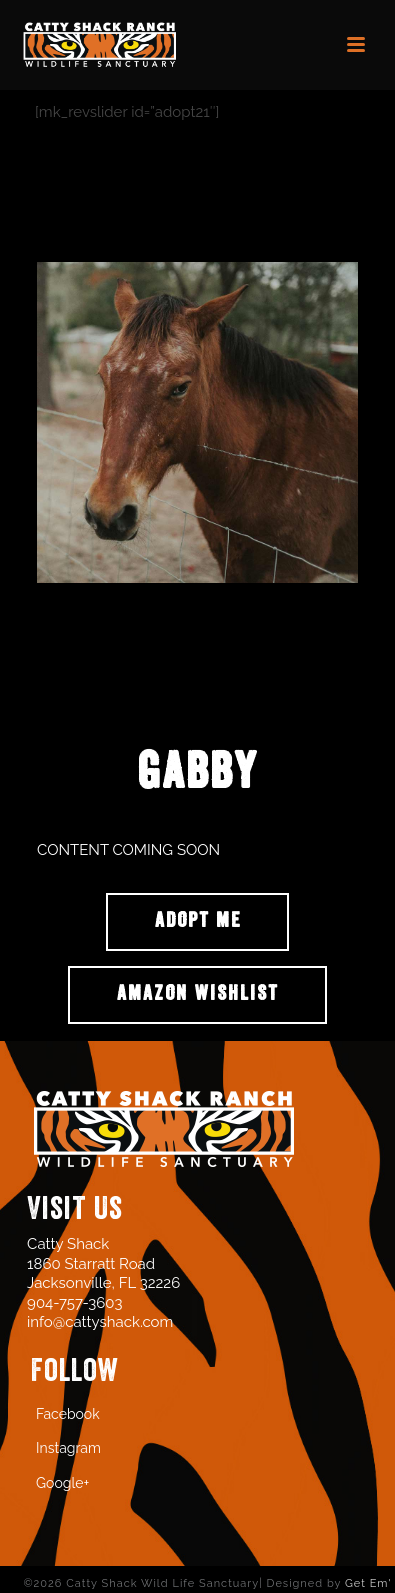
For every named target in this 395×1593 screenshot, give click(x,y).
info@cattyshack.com (100, 1322)
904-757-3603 (74, 1303)
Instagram (68, 1448)
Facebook (68, 1414)
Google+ (62, 1483)
